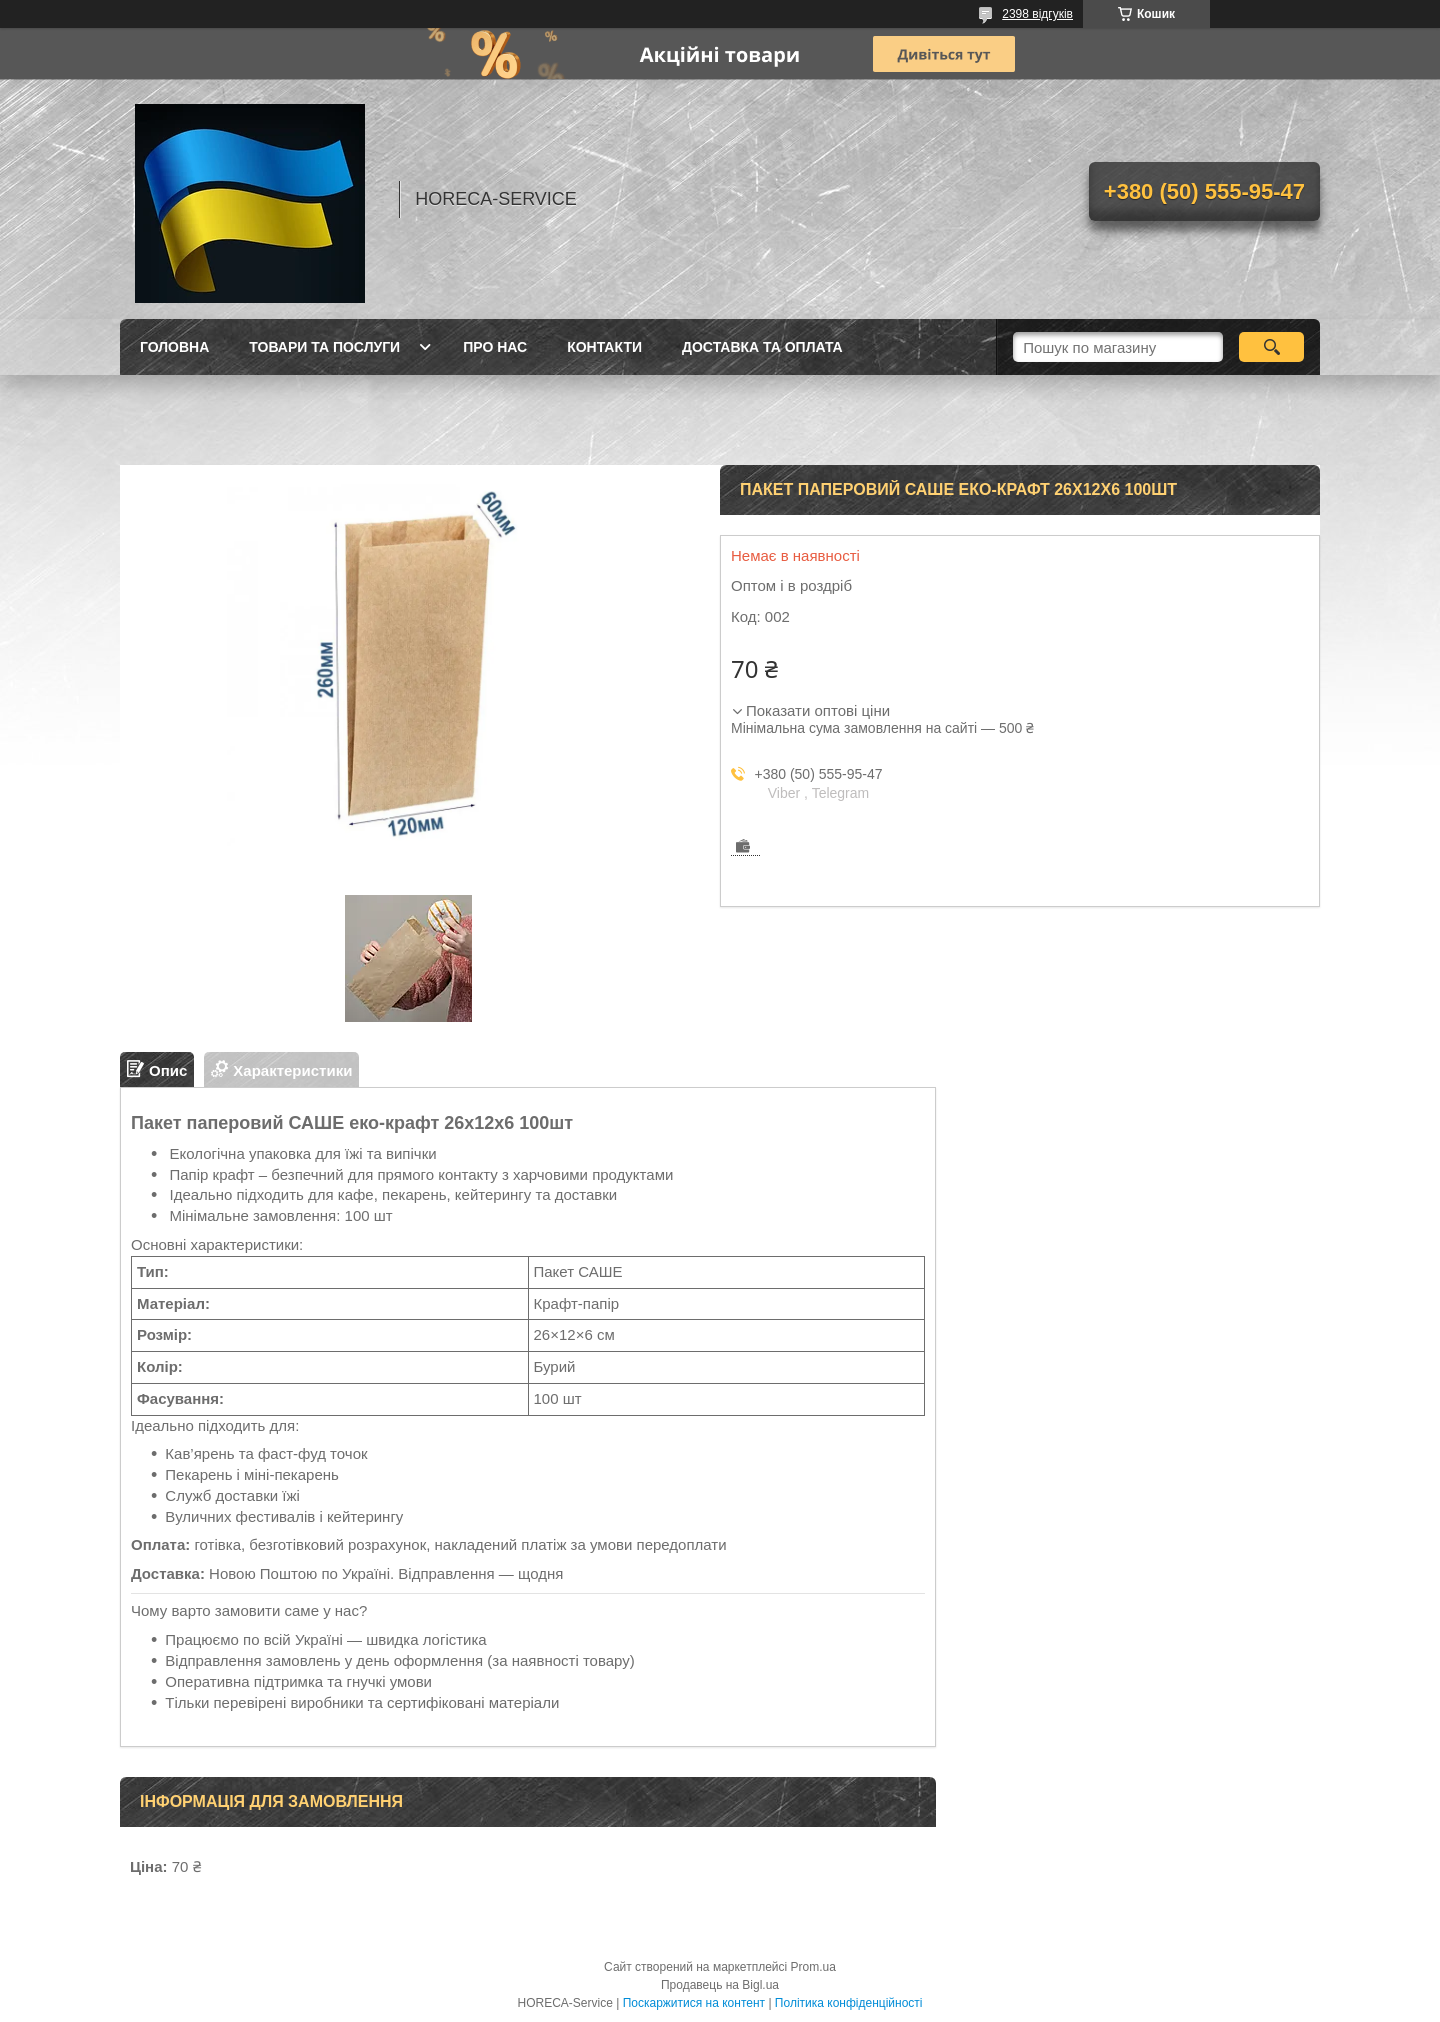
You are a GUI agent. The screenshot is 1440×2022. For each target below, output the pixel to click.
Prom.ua (813, 1967)
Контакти (604, 347)
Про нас (495, 347)
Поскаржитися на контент (694, 2003)
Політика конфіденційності (849, 2003)
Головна (174, 347)
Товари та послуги (324, 347)
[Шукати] (1271, 347)
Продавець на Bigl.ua (720, 1985)
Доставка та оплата (762, 347)
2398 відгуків (1037, 14)
